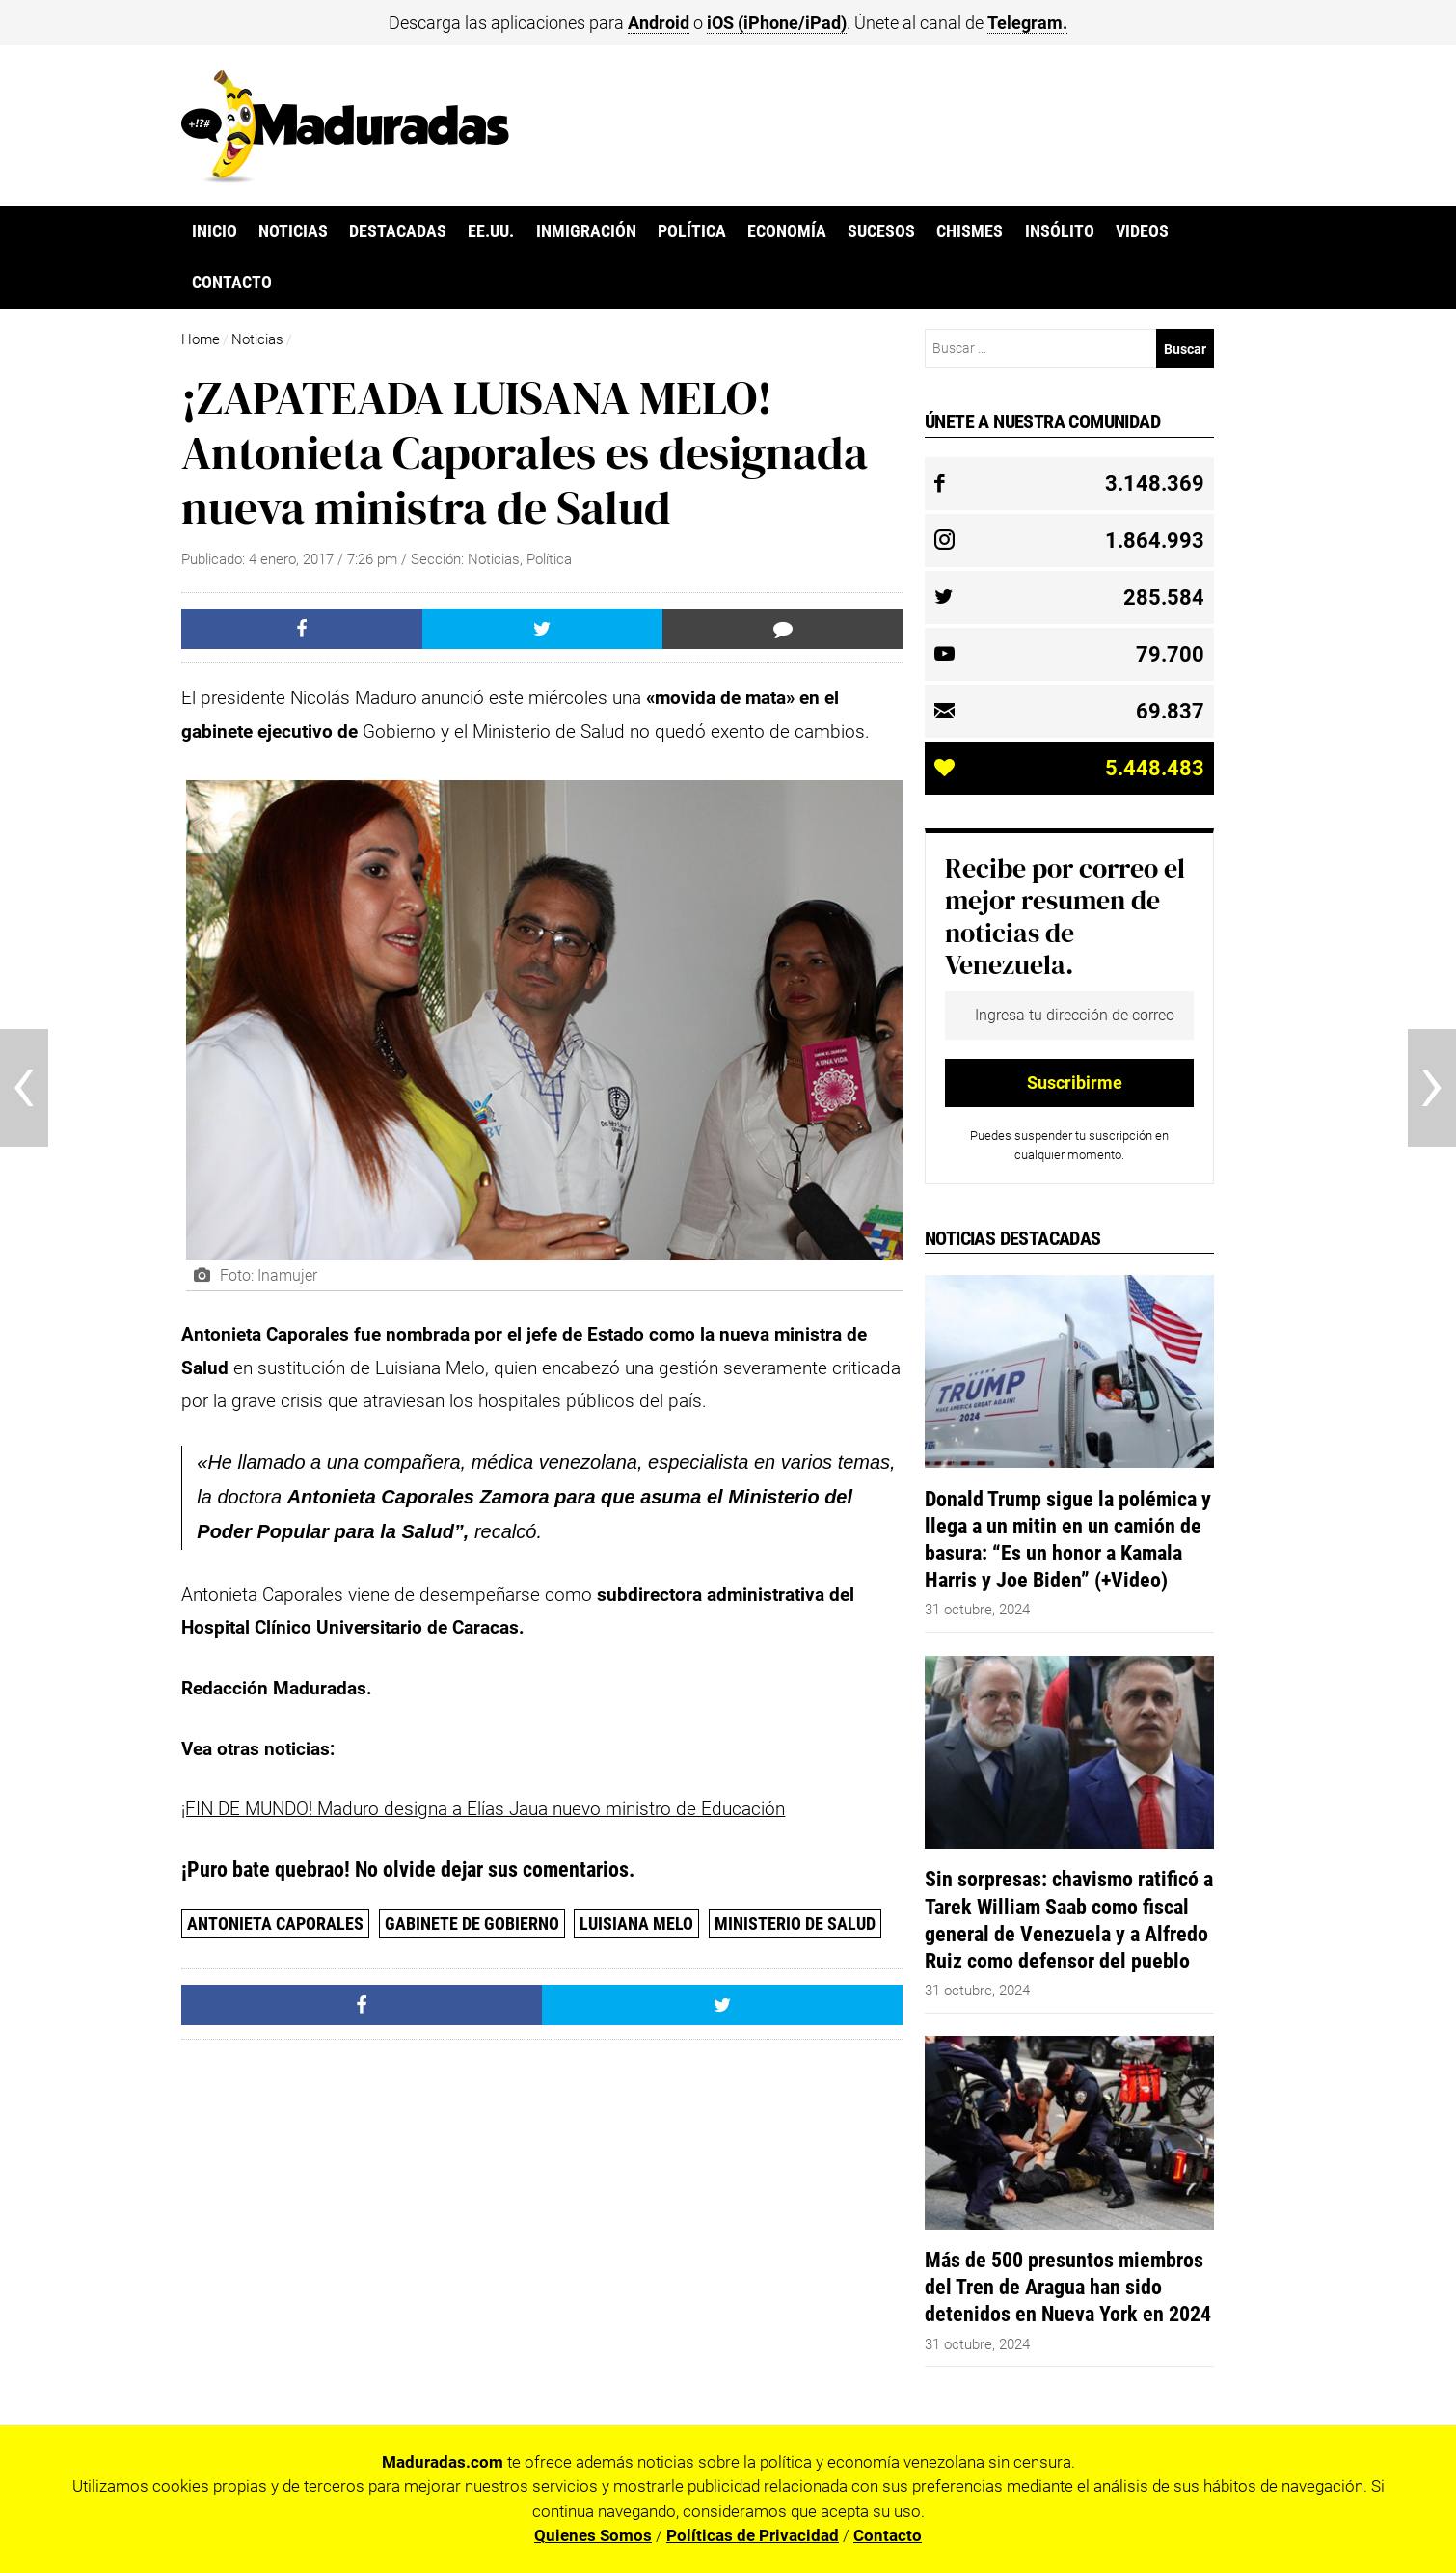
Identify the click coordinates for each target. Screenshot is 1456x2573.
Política (692, 231)
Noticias (293, 231)
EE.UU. (491, 231)
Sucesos (881, 231)
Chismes (969, 231)
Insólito (1059, 231)
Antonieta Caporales (275, 1923)
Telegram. (1027, 23)
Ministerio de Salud (795, 1923)
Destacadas (397, 231)
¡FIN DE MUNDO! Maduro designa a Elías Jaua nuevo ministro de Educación (483, 1809)
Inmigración (586, 231)
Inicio (214, 231)
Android (658, 23)
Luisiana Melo (636, 1923)
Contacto (232, 282)
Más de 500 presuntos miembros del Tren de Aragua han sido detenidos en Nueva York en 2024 (1068, 2286)
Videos (1142, 231)
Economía (786, 231)
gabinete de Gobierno (472, 1923)
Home (200, 339)
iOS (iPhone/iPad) (777, 23)
